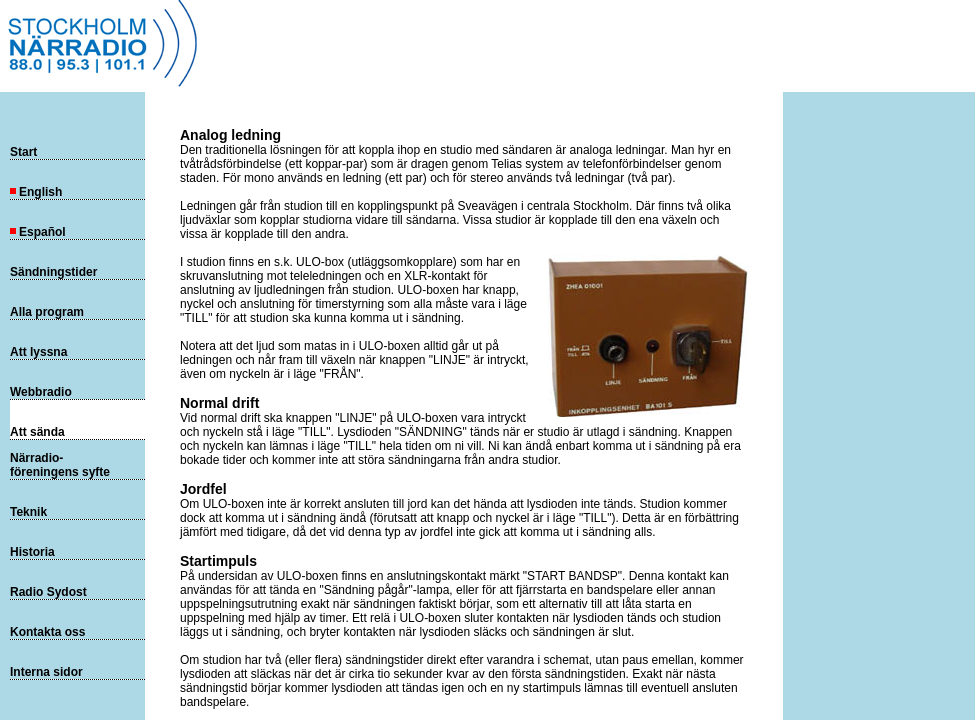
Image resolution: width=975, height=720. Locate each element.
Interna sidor (46, 672)
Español (38, 232)
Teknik (28, 512)
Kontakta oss (47, 632)
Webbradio (41, 392)
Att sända (37, 432)
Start (23, 152)
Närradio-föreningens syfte (60, 465)
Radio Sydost (48, 592)
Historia (32, 552)
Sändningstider (53, 272)
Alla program (47, 312)
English (36, 192)
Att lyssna (38, 352)
